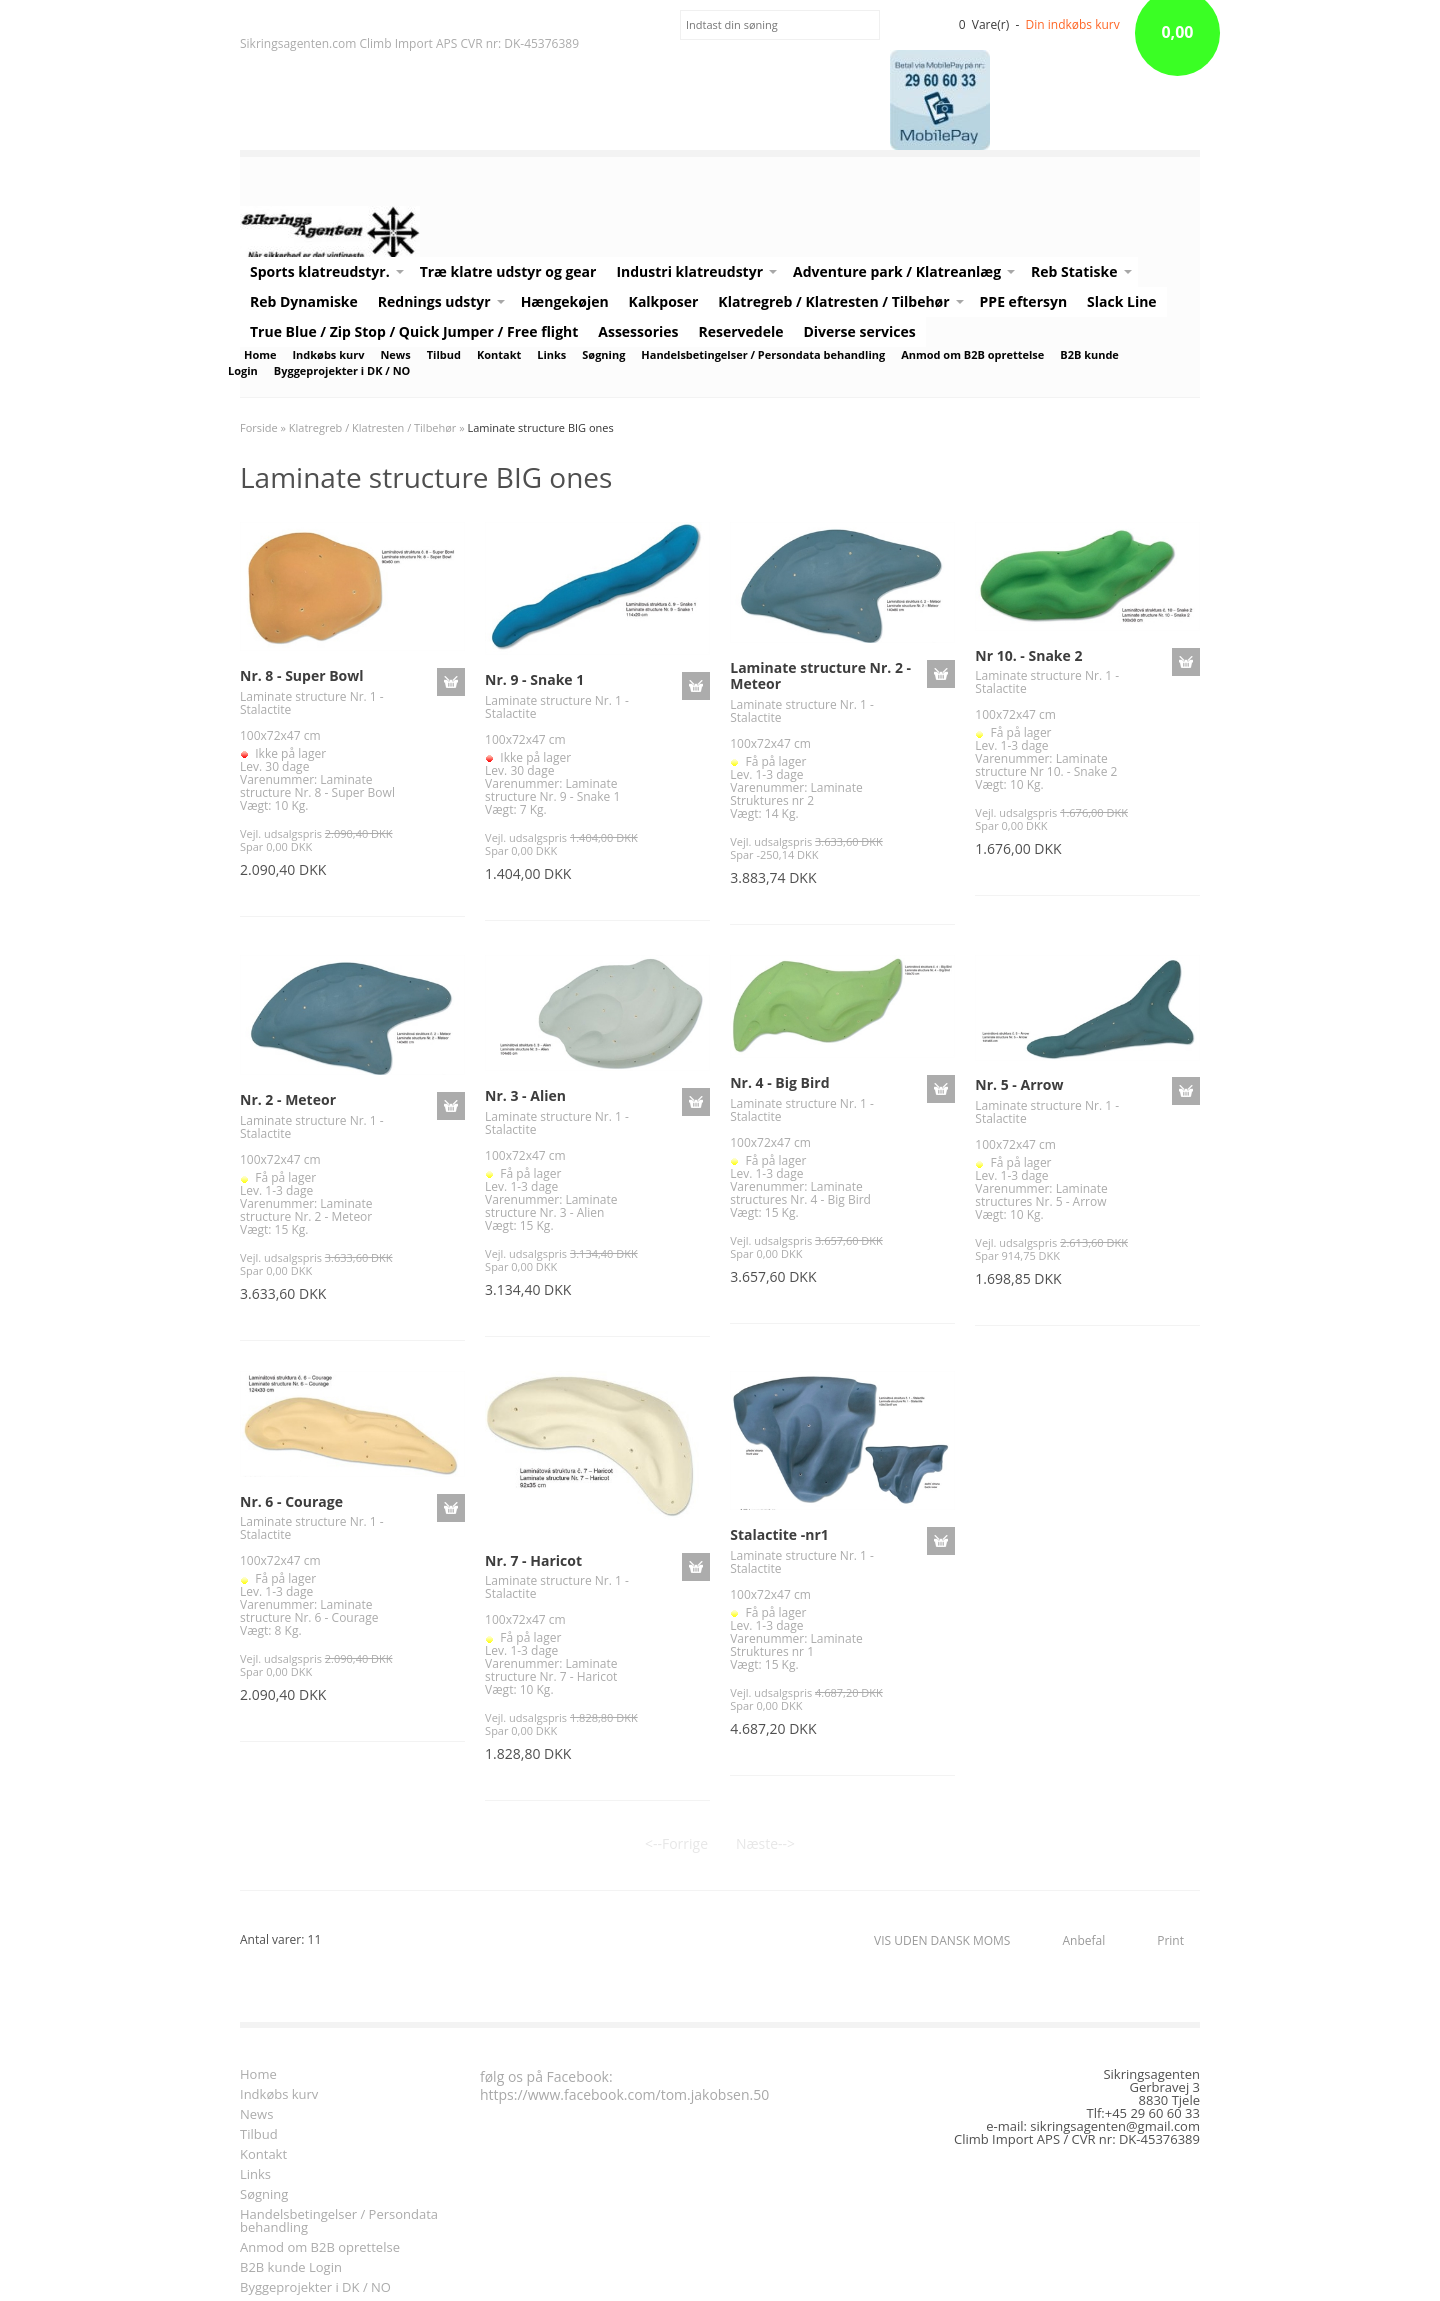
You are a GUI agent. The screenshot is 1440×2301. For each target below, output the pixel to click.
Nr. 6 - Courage (291, 1501)
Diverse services (859, 331)
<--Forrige (676, 1843)
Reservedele (741, 331)
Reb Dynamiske (304, 301)
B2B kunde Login (291, 2268)
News (395, 354)
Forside (259, 427)
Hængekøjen (565, 301)
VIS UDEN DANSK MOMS (942, 1940)
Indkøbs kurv (328, 354)
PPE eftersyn (1023, 301)
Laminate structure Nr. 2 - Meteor (820, 676)
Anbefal (1083, 1940)
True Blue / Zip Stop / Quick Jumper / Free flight (414, 331)
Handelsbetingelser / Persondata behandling (763, 354)
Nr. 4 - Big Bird (779, 1082)
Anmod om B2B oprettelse (972, 354)
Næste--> (765, 1843)
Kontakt (499, 354)
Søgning (603, 354)
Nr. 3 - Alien (525, 1095)
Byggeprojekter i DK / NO (342, 370)
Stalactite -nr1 (779, 1534)
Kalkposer (664, 301)
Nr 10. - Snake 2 (1028, 655)
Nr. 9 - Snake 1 (534, 679)
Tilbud (444, 354)
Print (1170, 1940)
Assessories (638, 331)
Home (260, 354)
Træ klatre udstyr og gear (508, 271)
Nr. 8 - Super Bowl (302, 675)
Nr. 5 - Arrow (1019, 1084)
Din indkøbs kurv (1073, 24)
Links (551, 354)
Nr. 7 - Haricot (533, 1560)
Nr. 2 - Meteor (288, 1099)
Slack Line (1122, 301)
